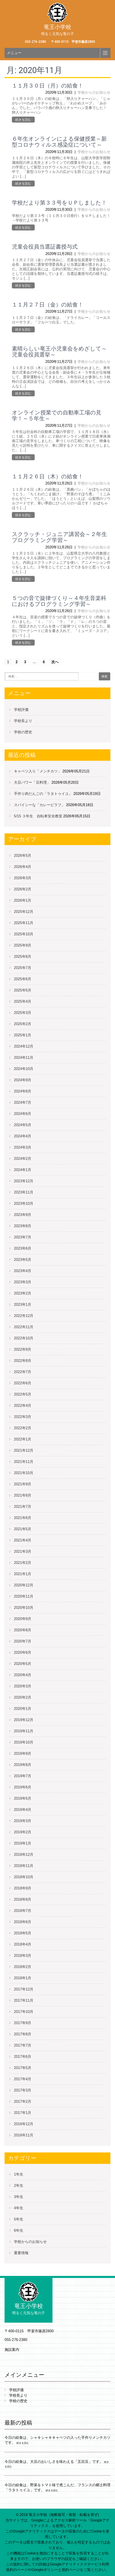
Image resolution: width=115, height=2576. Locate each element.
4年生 (18, 2208)
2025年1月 (22, 1035)
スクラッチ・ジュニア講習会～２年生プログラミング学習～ (59, 537)
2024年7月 (22, 1102)
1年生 (18, 2174)
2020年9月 (22, 1619)
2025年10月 (23, 934)
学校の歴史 (23, 732)
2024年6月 (22, 1114)
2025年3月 (22, 1013)
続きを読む (23, 119)
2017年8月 (22, 2034)
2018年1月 (22, 1978)
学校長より (23, 721)
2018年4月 (22, 1944)
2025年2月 (22, 1024)
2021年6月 (22, 1518)
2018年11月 (23, 1866)
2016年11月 (23, 2135)
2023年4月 (22, 1271)
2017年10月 (23, 2012)
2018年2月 (22, 1967)
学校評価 (21, 710)
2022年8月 (22, 1361)
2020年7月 (22, 1641)
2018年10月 (23, 1877)
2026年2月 (22, 889)
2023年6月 (22, 1248)
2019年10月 (23, 1742)
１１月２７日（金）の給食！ (47, 304)
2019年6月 (22, 1787)
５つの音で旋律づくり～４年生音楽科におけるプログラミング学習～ (59, 601)
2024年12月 (23, 1046)
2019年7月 (22, 1776)
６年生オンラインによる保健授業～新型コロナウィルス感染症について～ (59, 142)
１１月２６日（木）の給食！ (47, 476)
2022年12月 (23, 1316)
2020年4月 (22, 1675)
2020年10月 (23, 1608)
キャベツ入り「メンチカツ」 (37, 771)
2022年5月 (22, 1394)
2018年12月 (23, 1854)
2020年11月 (23, 1596)
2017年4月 (22, 2079)
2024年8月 (22, 1091)
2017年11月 (23, 2000)
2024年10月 (23, 1069)
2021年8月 (22, 1495)
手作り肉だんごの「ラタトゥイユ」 (43, 794)
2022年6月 (22, 1383)
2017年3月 (22, 2090)
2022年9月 (22, 1349)
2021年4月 (22, 1540)
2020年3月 (22, 1686)
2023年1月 (22, 1304)
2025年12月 (23, 912)
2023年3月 (22, 1282)
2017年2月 (22, 2101)
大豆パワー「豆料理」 (32, 782)
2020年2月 (22, 1697)
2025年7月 (22, 968)
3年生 (18, 2197)
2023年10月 (23, 1203)
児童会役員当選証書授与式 (45, 247)
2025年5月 (22, 990)
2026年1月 (22, 900)
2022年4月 (22, 1405)
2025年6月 (22, 979)
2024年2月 (22, 1159)
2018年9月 (22, 1888)
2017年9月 (22, 2023)
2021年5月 (22, 1529)
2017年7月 (22, 2045)
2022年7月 (22, 1372)
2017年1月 (22, 2113)
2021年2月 (22, 1563)
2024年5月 (22, 1125)
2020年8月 (22, 1630)
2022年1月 (22, 1439)
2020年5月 (22, 1664)
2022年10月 (23, 1338)
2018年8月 (22, 1899)
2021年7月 (22, 1506)
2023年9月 (22, 1215)
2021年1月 (22, 1574)
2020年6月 (22, 1652)
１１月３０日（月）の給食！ (47, 85)
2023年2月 (22, 1293)
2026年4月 (22, 867)
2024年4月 (22, 1136)
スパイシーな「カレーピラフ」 (39, 805)
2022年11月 (23, 1327)
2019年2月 (22, 1832)
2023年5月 (22, 1260)
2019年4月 (22, 1810)
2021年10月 (23, 1473)
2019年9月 (22, 1753)
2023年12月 (23, 1181)
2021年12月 (23, 1450)
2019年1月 (22, 1843)
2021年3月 (22, 1551)
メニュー (14, 53)
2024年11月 (23, 1057)
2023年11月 (23, 1192)
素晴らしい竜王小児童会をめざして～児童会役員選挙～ (59, 351)
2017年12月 (23, 1989)
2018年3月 (22, 1955)
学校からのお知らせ (94, 92)
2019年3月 (22, 1821)
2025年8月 (22, 956)
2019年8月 (22, 1765)
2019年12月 (23, 1720)
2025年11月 (23, 923)
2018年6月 (22, 1922)
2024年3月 (22, 1147)
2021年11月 (23, 1462)
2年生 (18, 2185)
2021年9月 (22, 1484)
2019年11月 (23, 1731)
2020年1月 (22, 1709)
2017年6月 (22, 2057)
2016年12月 (23, 2124)
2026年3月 (22, 878)
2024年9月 (22, 1080)
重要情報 (21, 2253)
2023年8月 (22, 1226)
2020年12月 (23, 1585)
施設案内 (12, 2350)
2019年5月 (22, 1798)
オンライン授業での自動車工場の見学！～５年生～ (56, 415)
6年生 (18, 2230)
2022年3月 (22, 1417)
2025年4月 (22, 1001)
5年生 (18, 2219)
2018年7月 (22, 1911)
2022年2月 (22, 1428)
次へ (55, 662)
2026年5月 (22, 855)
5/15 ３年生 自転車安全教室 (38, 816)
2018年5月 (22, 1933)
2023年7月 (22, 1237)
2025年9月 (22, 945)
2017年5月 (22, 2068)
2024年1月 (22, 1170)
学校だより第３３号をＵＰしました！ (59, 203)
